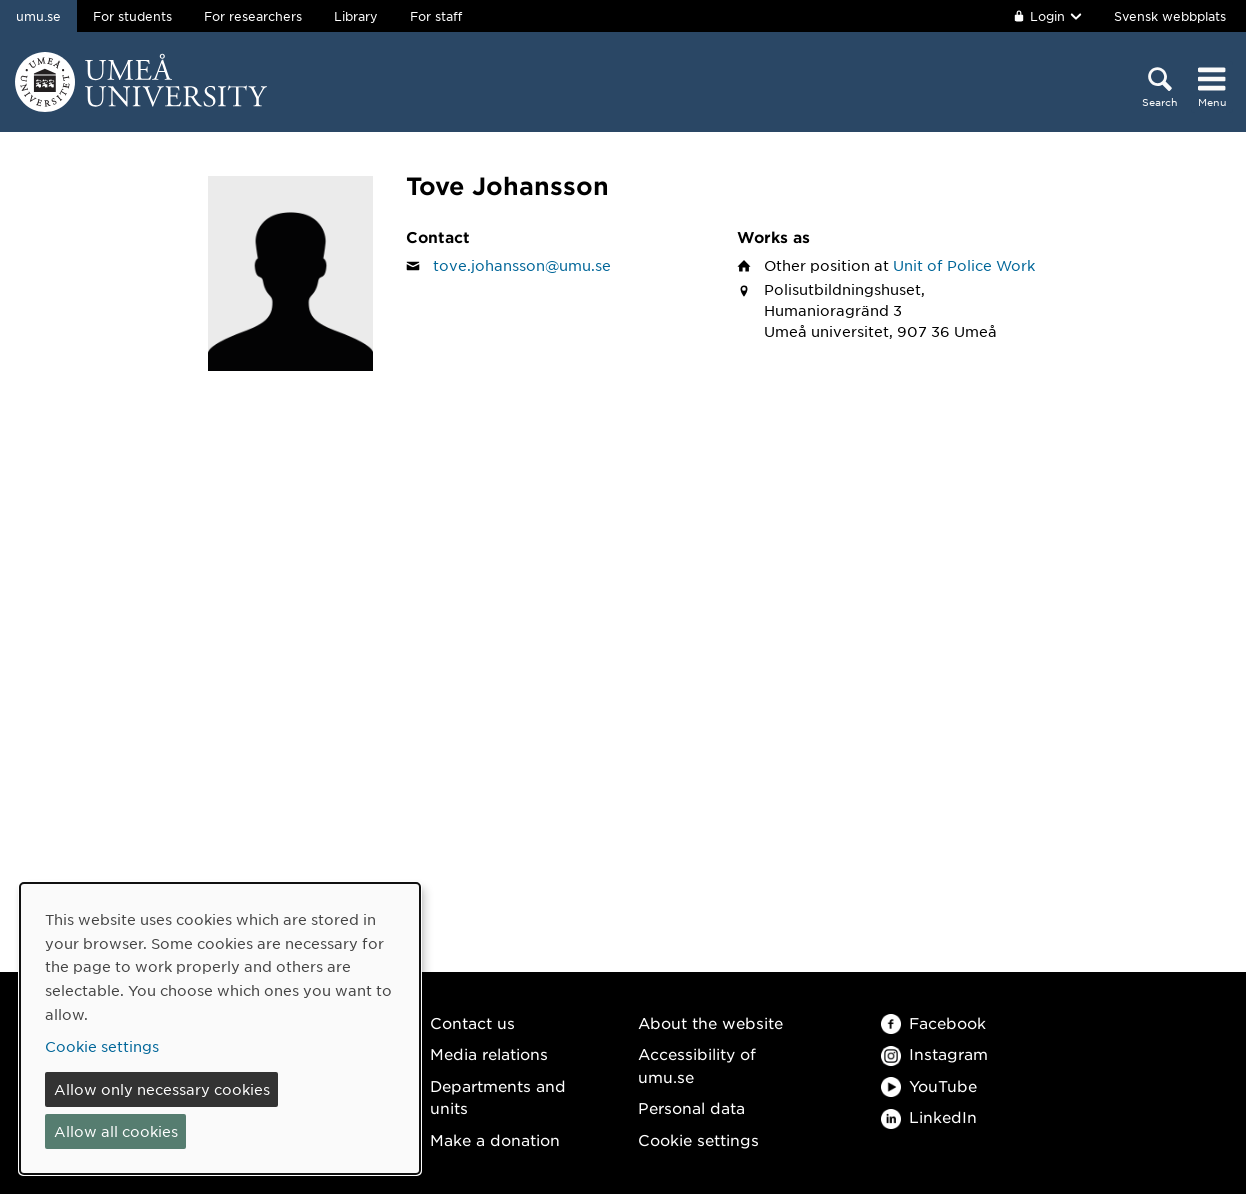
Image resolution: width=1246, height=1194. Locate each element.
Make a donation (495, 1139)
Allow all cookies (116, 1131)
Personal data (691, 1107)
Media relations (489, 1053)
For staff (436, 16)
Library (356, 16)
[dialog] (220, 1028)
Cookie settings (698, 1139)
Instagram (934, 1053)
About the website (710, 1022)
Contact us (472, 1022)
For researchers (253, 16)
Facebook (933, 1022)
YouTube (929, 1085)
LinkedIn (929, 1116)
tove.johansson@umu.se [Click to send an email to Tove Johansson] (522, 265)
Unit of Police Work (964, 265)
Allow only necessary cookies (162, 1089)
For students (132, 16)
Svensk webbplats (1170, 16)
